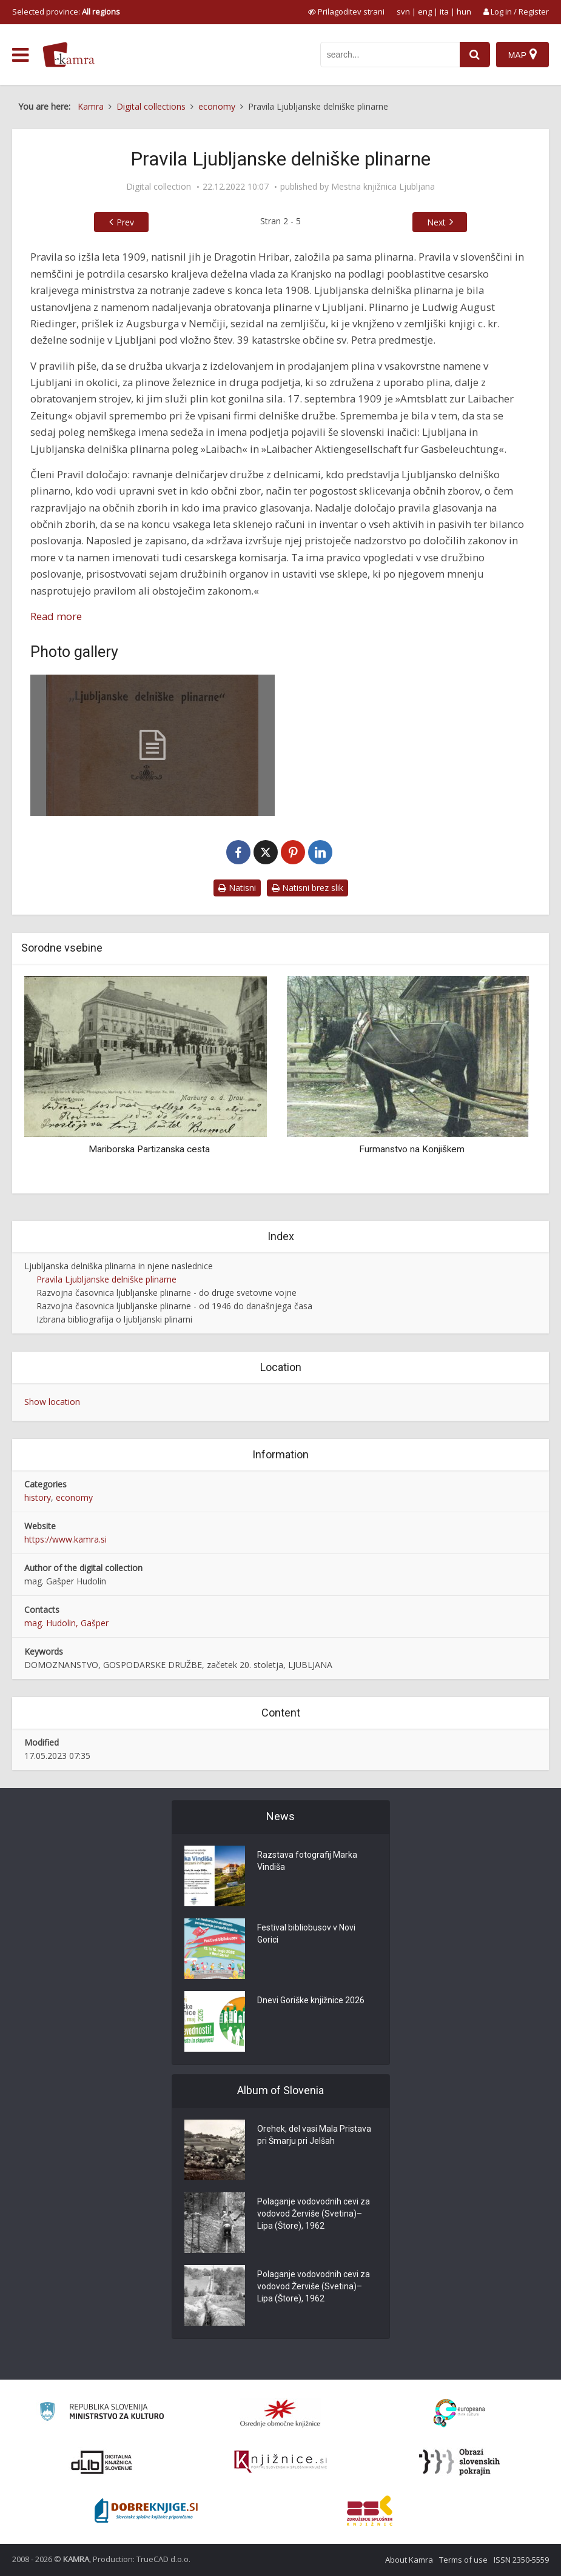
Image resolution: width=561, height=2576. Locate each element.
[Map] (522, 54)
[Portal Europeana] (459, 2413)
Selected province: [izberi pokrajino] (66, 11)
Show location (52, 1401)
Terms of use (463, 2559)
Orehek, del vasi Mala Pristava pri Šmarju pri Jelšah (314, 2135)
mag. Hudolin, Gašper (66, 1623)
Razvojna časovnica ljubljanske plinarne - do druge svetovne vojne (166, 1292)
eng (425, 11)
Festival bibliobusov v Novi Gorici (306, 1933)
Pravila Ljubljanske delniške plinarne (106, 1279)
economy (74, 1497)
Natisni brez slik (307, 887)
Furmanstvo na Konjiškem (412, 1149)
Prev (125, 222)
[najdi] (475, 54)
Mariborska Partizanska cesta (149, 1149)
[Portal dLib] (102, 2462)
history (37, 1497)
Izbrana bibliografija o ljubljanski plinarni (114, 1319)
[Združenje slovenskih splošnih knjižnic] (280, 2462)
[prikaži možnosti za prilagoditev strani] (346, 11)
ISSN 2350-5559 (521, 2559)
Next (436, 222)
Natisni (237, 887)
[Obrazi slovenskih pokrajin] (459, 2462)
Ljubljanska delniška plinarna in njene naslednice (118, 1266)
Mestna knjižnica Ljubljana (383, 186)
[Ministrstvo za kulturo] (101, 2413)
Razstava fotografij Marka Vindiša (307, 1861)
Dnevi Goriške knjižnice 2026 (310, 2000)
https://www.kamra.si (65, 1539)
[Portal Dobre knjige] (146, 2510)
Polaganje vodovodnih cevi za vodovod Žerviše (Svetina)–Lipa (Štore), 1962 (313, 2214)
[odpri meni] (20, 55)
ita (444, 11)
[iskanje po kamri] (390, 54)
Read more (56, 616)
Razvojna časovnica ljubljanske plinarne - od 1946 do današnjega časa (174, 1306)
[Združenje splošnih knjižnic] (369, 2510)
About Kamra (409, 2559)
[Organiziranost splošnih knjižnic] (280, 2413)
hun (464, 11)
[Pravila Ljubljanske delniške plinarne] (152, 745)
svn (403, 11)
